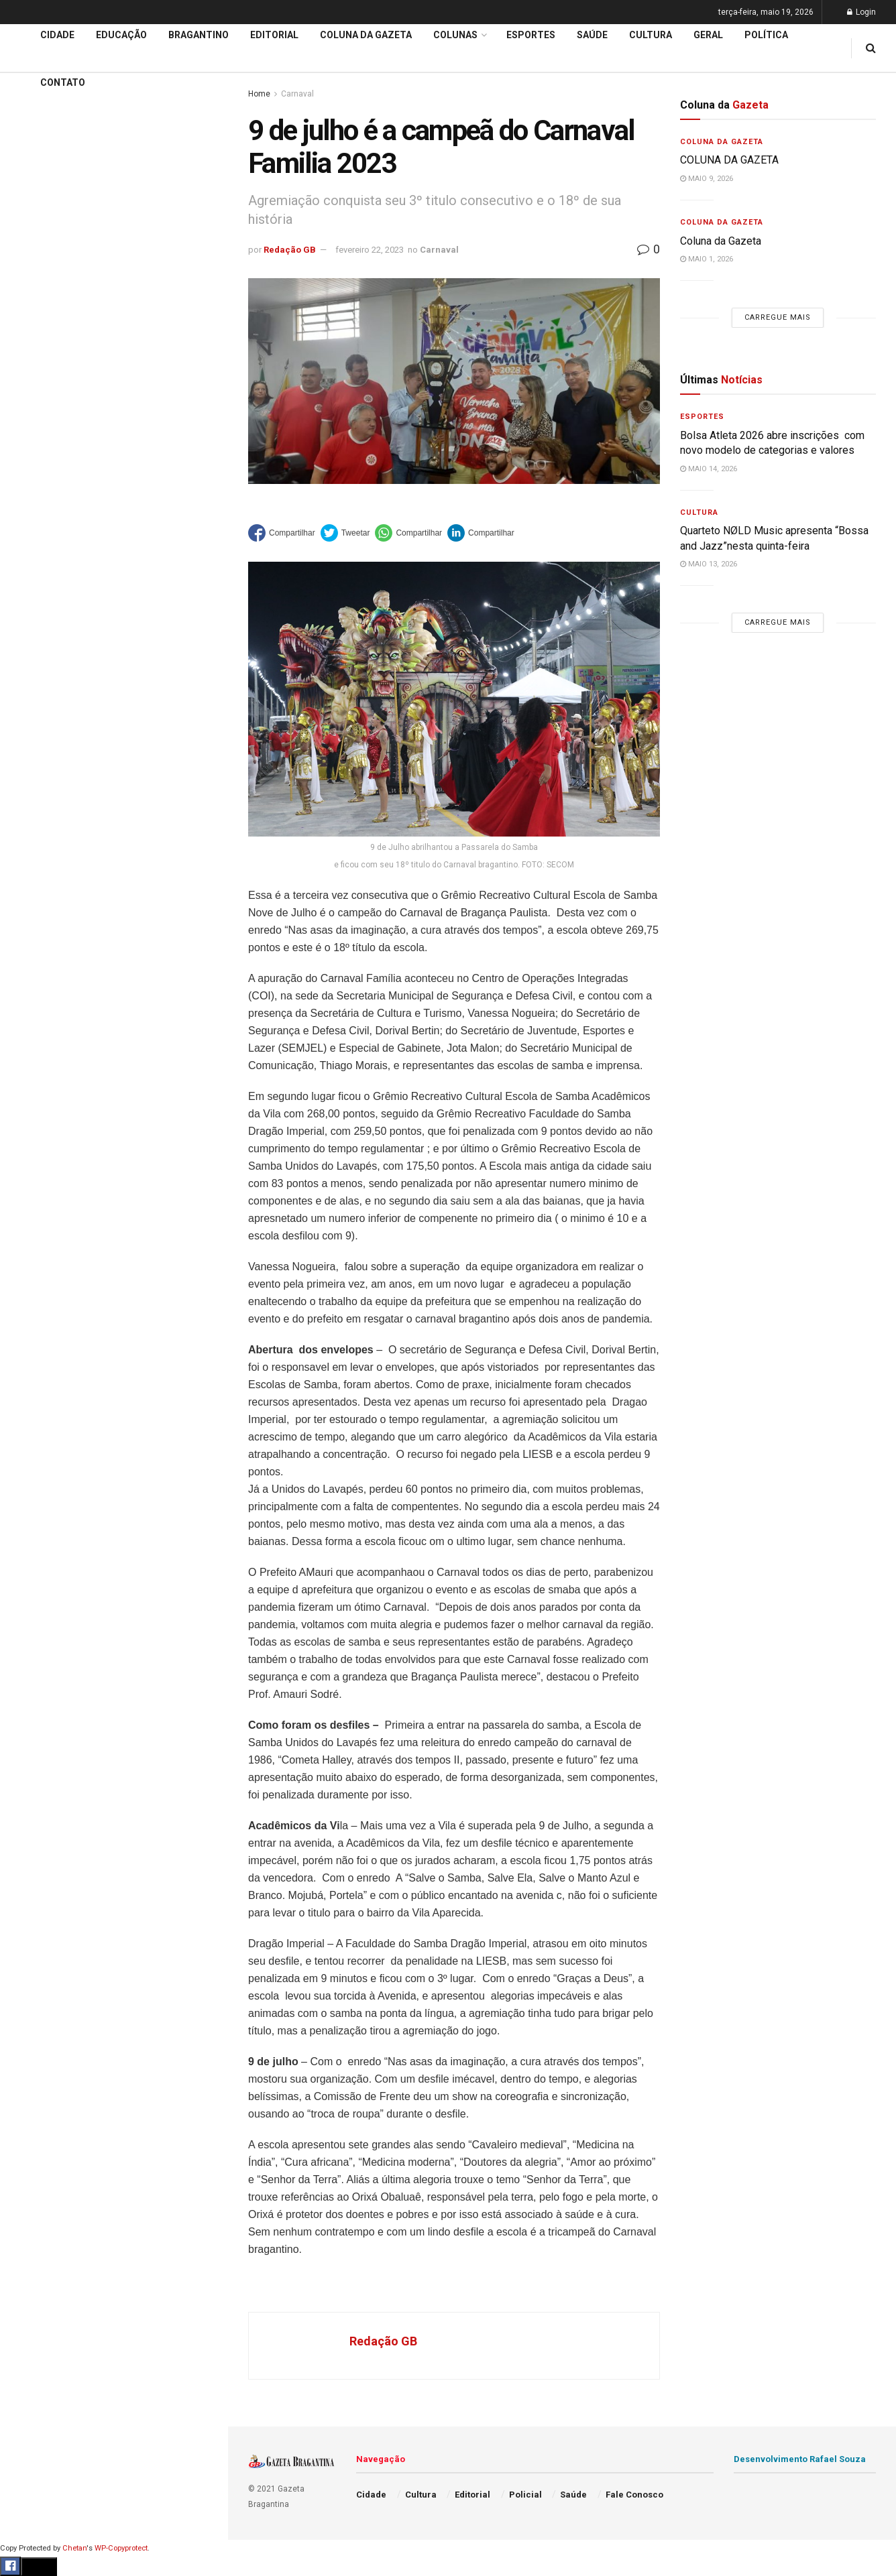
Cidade (29, 421)
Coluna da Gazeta (52, 498)
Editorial (32, 472)
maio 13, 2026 (708, 564)
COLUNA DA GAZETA (729, 160)
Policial (30, 600)
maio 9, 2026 (706, 178)
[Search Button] (199, 803)
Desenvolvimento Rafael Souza (800, 2459)
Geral (25, 677)
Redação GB (290, 250)
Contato (62, 82)
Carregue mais (113, 314)
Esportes (33, 549)
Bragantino (38, 523)
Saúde (27, 651)
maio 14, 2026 (708, 469)
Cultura (29, 574)
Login (861, 12)
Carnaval (439, 250)
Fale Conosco (44, 702)
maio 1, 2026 (706, 259)
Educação (35, 446)
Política (30, 625)
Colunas (455, 34)
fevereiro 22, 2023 (369, 250)
